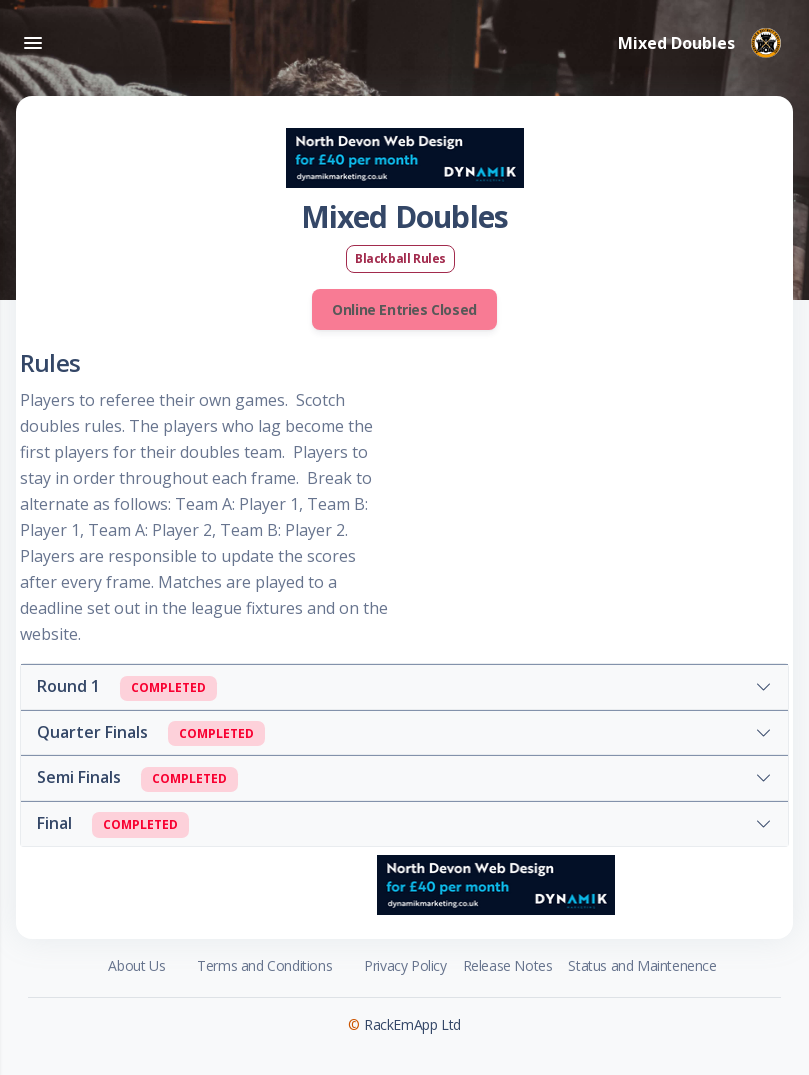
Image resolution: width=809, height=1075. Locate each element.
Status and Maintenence (642, 965)
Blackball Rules (400, 258)
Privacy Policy (405, 965)
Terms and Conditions (264, 965)
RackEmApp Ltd (412, 1024)
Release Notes (508, 965)
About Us (136, 965)
